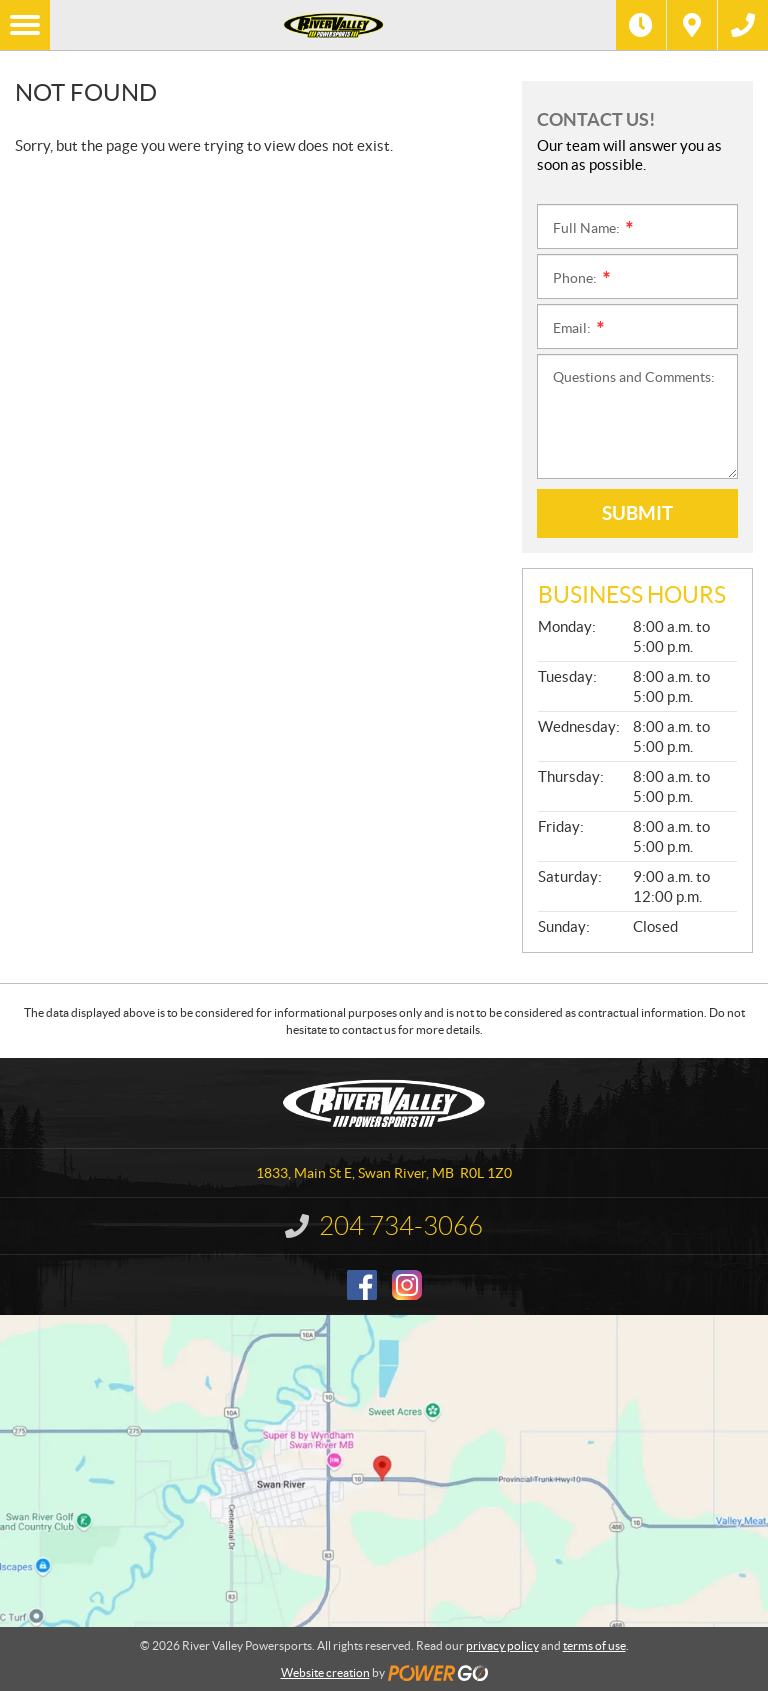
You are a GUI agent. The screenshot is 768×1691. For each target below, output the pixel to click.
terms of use (594, 1645)
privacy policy (502, 1645)
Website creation (325, 1672)
